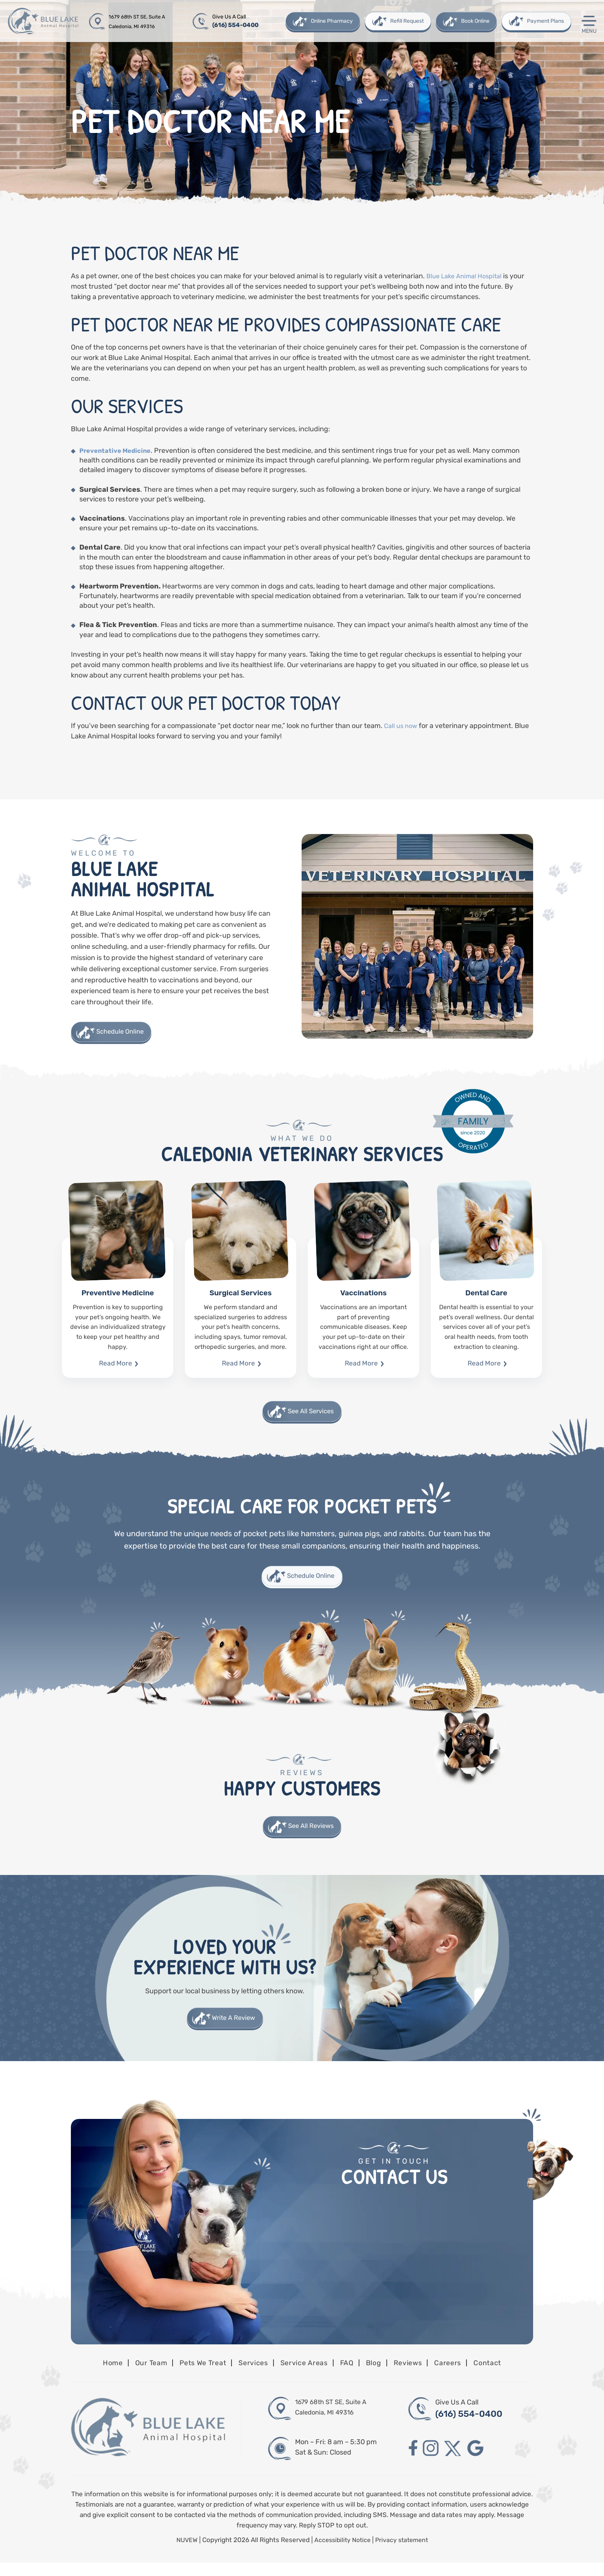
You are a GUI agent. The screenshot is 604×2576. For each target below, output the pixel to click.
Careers (461, 2375)
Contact (503, 2375)
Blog (380, 2375)
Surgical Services (240, 1310)
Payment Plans (544, 21)
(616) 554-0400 (236, 25)
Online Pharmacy (331, 21)
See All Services (311, 1415)
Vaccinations (363, 1310)
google (482, 2462)
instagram (433, 2462)
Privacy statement (404, 2553)
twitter (457, 2462)
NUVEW (183, 2553)
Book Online (474, 21)
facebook (413, 2462)
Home (96, 2375)
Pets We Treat (195, 2375)
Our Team (138, 2375)
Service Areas (305, 2375)
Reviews (417, 2375)
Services (250, 2375)
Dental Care (486, 1310)
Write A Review (234, 2029)
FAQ (352, 2375)
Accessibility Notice (342, 2553)
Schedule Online (124, 1033)
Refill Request (406, 21)
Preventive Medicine (117, 1310)
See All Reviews (311, 1835)
